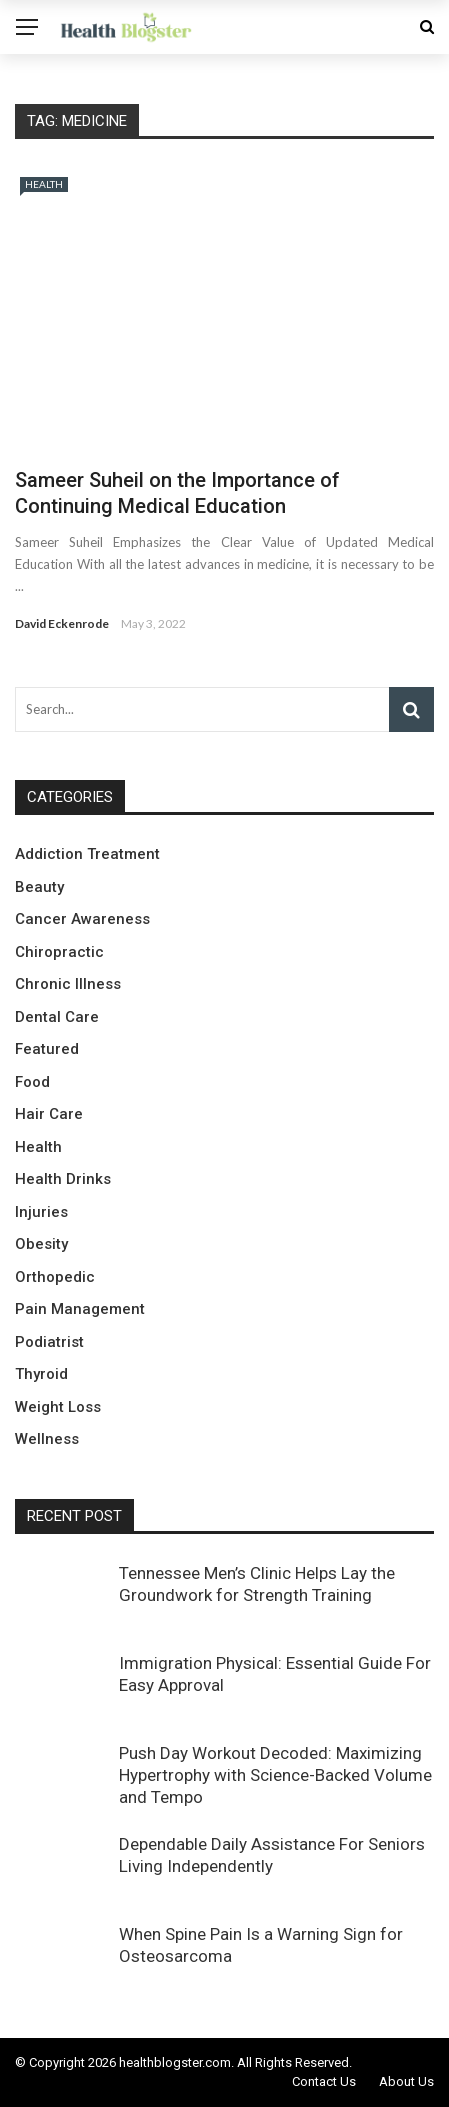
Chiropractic (59, 952)
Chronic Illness (68, 984)
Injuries (41, 1212)
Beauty (39, 887)
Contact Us (324, 2081)
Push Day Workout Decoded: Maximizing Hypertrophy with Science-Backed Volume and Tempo (275, 1775)
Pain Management (80, 1309)
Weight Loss (58, 1407)
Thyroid (41, 1374)
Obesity (41, 1244)
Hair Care (49, 1114)
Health (44, 184)
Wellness (47, 1439)
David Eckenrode (62, 623)
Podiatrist (49, 1342)
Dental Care (57, 1017)
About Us (406, 2081)
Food (32, 1082)
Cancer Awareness (82, 919)
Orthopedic (55, 1277)
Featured (47, 1049)
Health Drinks (63, 1179)
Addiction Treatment (87, 854)
